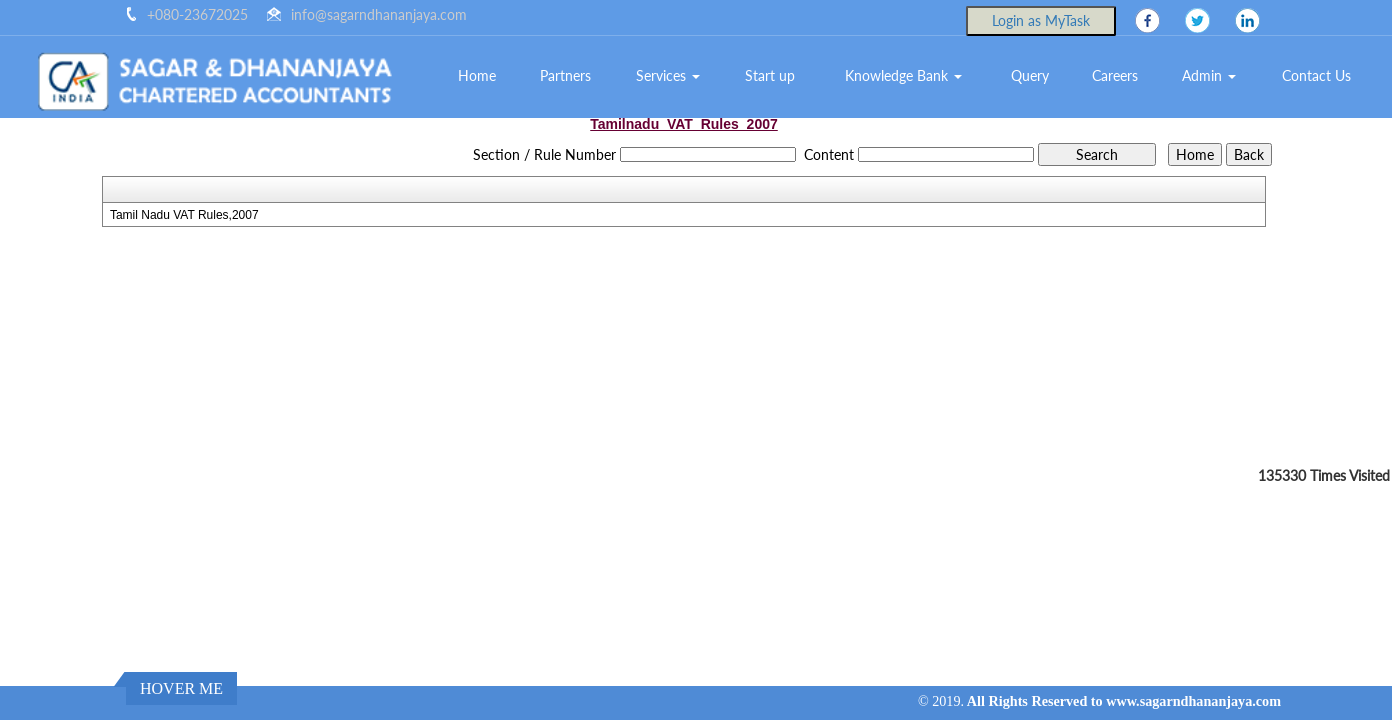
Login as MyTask (1041, 20)
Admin (1209, 75)
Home (477, 75)
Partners (565, 75)
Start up (770, 75)
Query (1030, 75)
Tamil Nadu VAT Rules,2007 (184, 215)
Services (668, 75)
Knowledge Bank (903, 75)
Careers (1115, 75)
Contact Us (1316, 75)
